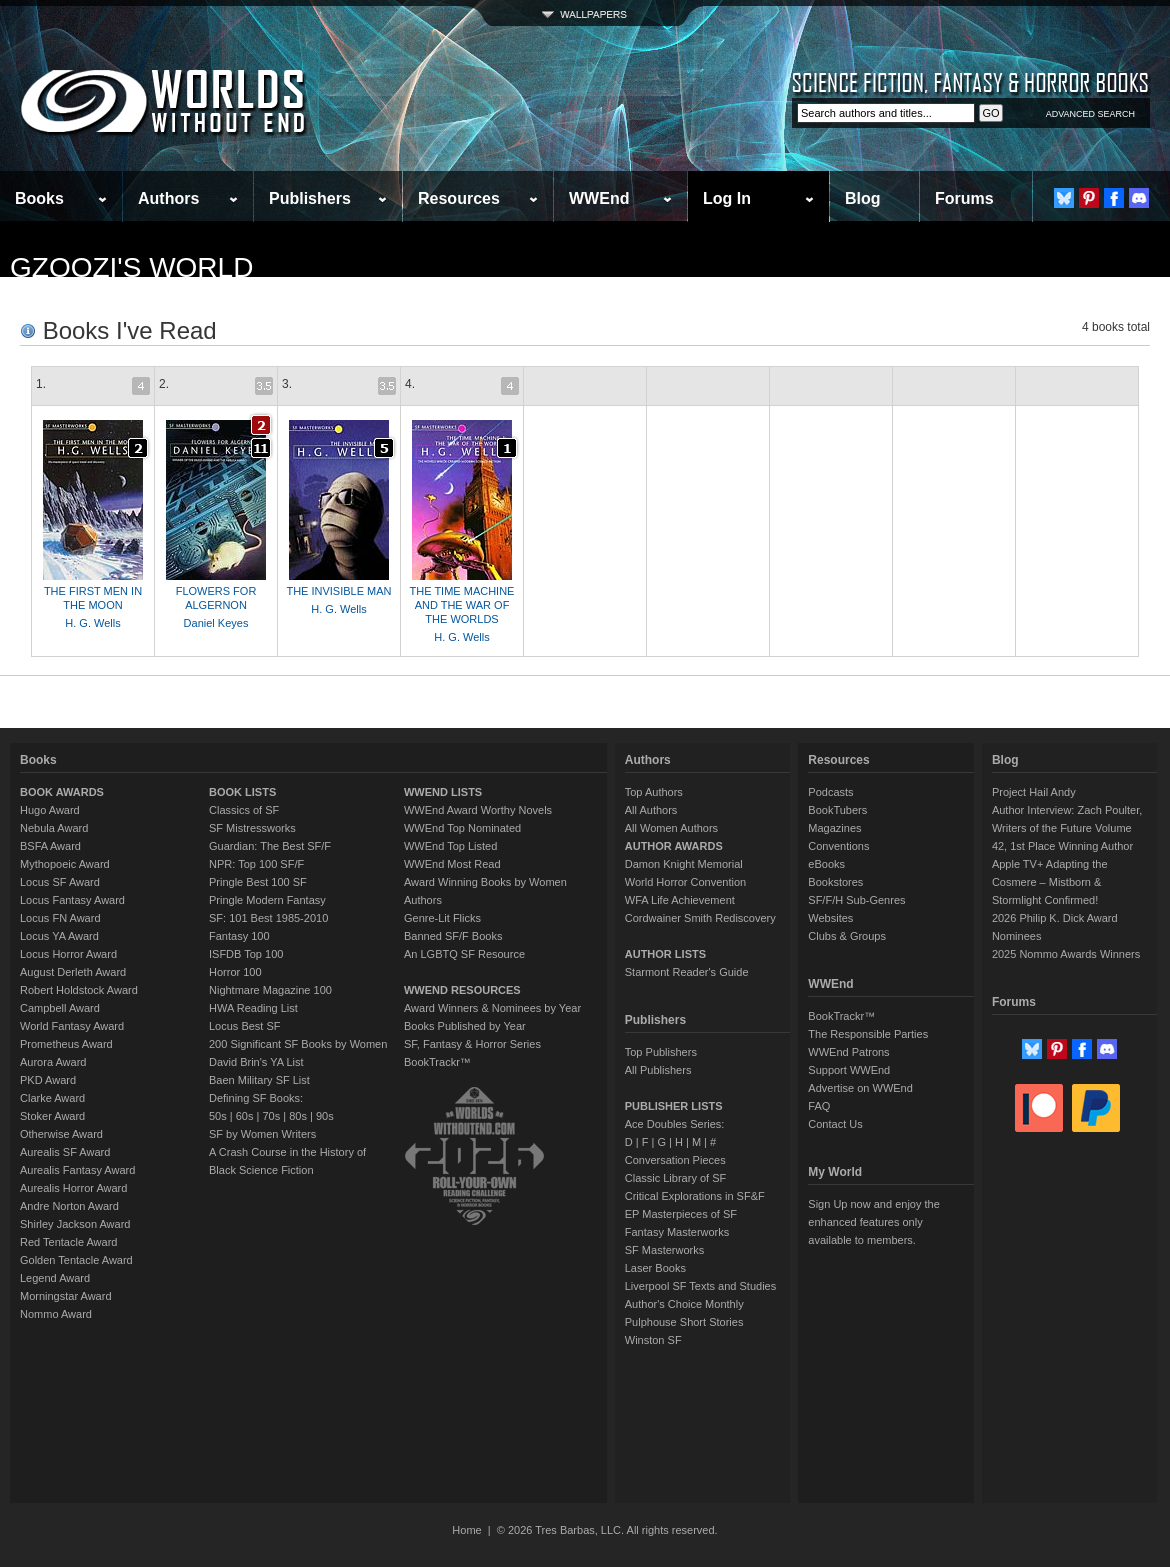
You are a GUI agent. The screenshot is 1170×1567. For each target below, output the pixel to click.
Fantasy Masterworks (677, 1232)
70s (271, 1116)
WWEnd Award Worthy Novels (478, 810)
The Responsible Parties (868, 1034)
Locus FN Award (60, 918)
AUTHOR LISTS (665, 954)
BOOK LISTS (242, 792)
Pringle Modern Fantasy (267, 900)
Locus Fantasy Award (72, 900)
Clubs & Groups (847, 936)
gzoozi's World (131, 267)
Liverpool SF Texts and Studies (700, 1286)
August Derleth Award (73, 972)
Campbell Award (60, 1008)
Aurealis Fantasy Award (77, 1170)
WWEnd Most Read (452, 864)
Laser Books (655, 1268)
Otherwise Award (61, 1134)
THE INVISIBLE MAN (338, 591)
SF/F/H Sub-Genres (856, 900)
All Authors (651, 810)
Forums (964, 198)
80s (298, 1116)
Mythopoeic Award (65, 864)
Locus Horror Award (68, 954)
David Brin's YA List (256, 1062)
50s (218, 1116)
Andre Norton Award (69, 1206)
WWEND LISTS (443, 792)
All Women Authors (671, 828)
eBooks (826, 864)
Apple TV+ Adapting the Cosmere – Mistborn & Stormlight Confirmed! (1050, 882)
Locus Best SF (245, 1026)
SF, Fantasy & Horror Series (472, 1044)
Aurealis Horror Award (73, 1188)
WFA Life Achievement (680, 900)
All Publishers (658, 1070)
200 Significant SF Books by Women (298, 1044)
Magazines (834, 828)
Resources (459, 198)
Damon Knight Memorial (684, 864)
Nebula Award (54, 828)
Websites (830, 918)
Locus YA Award (59, 936)
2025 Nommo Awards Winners (1066, 954)
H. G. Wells (92, 623)
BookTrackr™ (437, 1062)
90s (325, 1116)
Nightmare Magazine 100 (270, 990)
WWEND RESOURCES (462, 990)
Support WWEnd (849, 1070)
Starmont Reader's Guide (687, 972)
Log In (727, 198)
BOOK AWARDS (62, 792)
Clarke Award (52, 1098)
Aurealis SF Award (65, 1152)
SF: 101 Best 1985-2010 (268, 918)
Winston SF (653, 1340)
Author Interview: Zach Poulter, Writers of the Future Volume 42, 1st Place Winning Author (1067, 828)
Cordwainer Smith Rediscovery (700, 918)
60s (245, 1116)
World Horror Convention (685, 882)
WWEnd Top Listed (450, 846)
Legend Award (55, 1278)
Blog (863, 198)
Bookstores (835, 882)
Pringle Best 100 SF (258, 882)
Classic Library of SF (675, 1178)
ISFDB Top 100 (246, 954)
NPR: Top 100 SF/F (256, 864)
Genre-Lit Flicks (442, 918)
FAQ (819, 1106)
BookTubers (837, 810)
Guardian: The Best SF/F (270, 846)
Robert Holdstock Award (79, 990)
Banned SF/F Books (453, 936)
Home (466, 1530)
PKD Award (48, 1080)
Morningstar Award (66, 1296)
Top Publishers (661, 1052)
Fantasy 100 (239, 936)
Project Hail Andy (1034, 792)
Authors (168, 198)
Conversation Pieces (675, 1160)
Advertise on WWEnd (860, 1088)
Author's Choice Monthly (684, 1304)
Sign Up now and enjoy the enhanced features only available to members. (873, 1222)
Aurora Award (53, 1062)
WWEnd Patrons (848, 1052)
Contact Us (835, 1124)
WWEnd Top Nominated (462, 828)
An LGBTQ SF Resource (464, 954)
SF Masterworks (664, 1250)
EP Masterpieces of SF (681, 1214)
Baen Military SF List (259, 1080)
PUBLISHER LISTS (674, 1106)
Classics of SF (244, 810)
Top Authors (654, 792)
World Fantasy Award (72, 1026)
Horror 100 (235, 972)
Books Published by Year (465, 1026)
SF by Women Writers (262, 1134)
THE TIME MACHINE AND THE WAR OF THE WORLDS (462, 605)
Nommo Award (56, 1314)
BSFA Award (50, 846)
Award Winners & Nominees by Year (492, 1008)
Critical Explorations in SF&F (695, 1196)
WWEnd (599, 198)
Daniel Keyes (216, 623)
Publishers (310, 198)
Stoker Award (52, 1116)
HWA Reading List (253, 1008)
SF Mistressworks (252, 828)
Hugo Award (50, 810)
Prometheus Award (66, 1044)
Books (39, 198)
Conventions (838, 846)
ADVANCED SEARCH (1090, 114)
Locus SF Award (60, 882)
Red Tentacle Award (68, 1242)
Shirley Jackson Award (75, 1224)
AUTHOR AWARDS (674, 846)
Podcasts (830, 792)
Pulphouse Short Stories (684, 1322)
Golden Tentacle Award (76, 1260)
